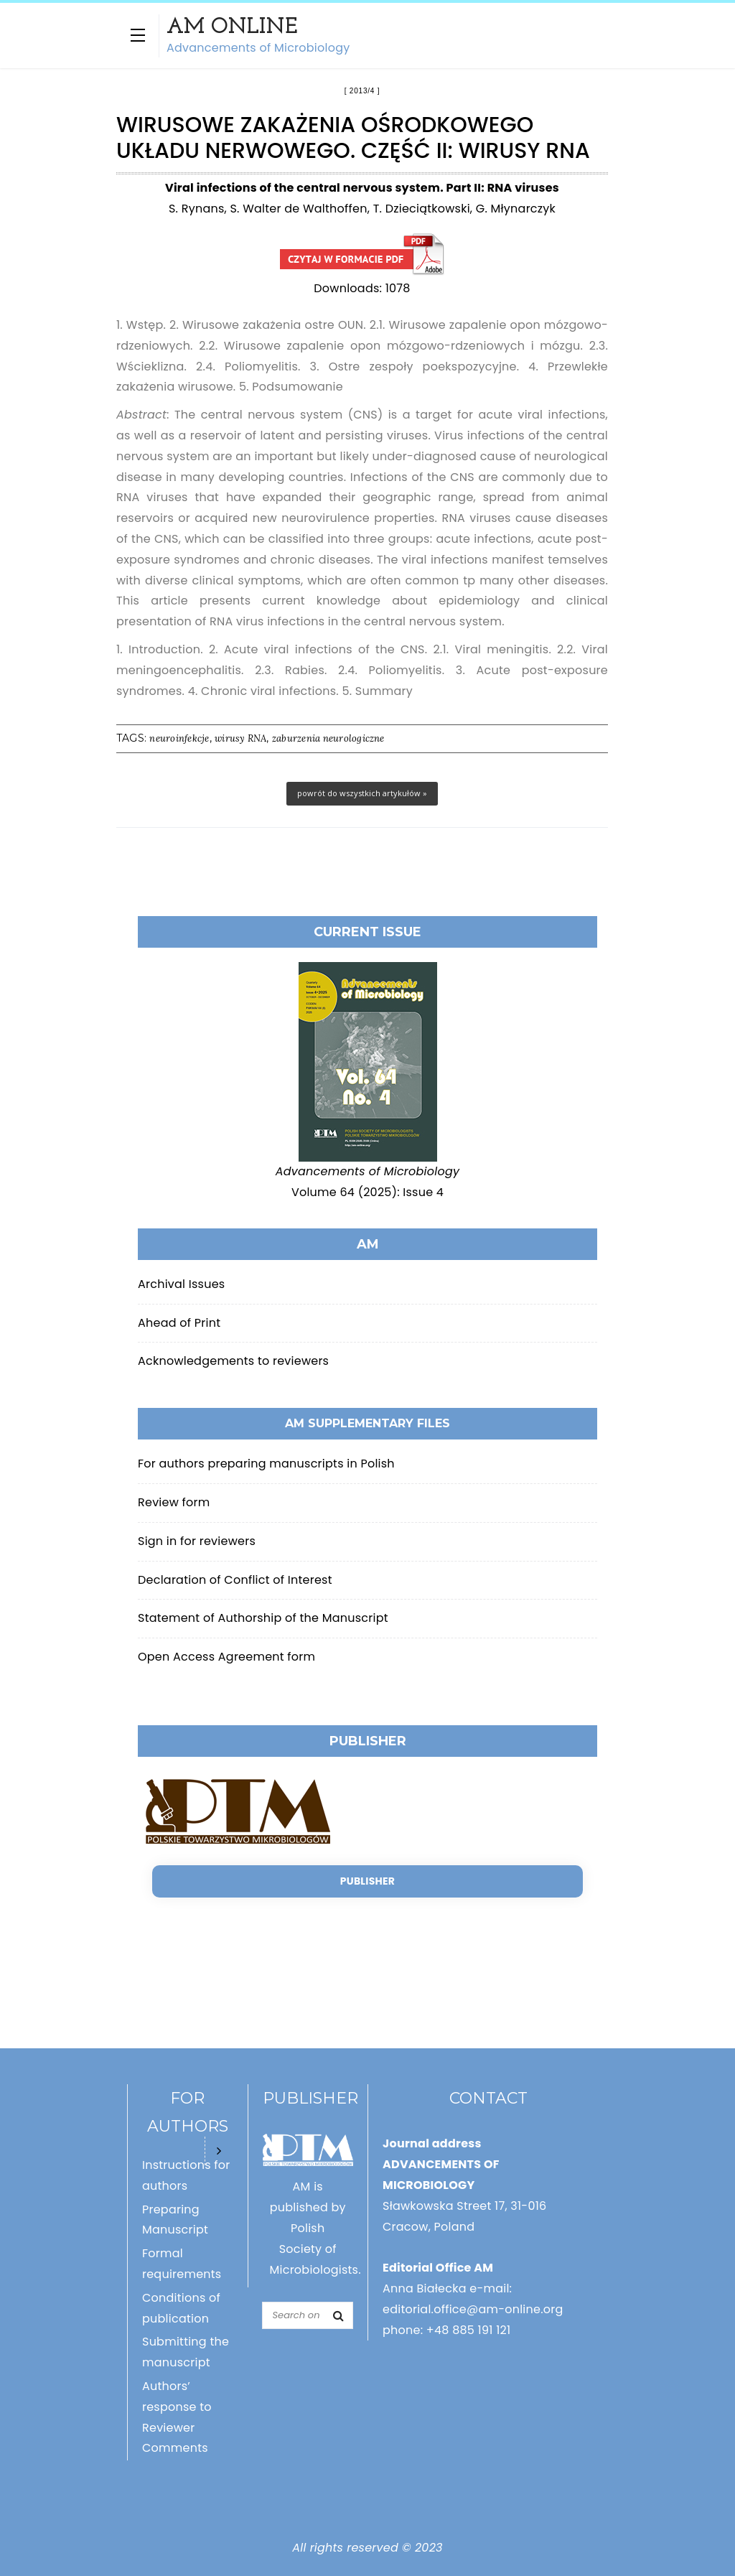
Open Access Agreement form (226, 1656)
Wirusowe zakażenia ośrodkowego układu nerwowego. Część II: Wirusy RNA (362, 254)
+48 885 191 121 (468, 2330)
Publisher (367, 1881)
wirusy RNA (240, 738)
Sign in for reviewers (197, 1541)
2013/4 (362, 91)
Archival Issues (181, 1284)
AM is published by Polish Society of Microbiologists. (315, 2227)
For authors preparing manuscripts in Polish (266, 1463)
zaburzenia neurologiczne (328, 738)
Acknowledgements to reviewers (233, 1361)
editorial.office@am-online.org (473, 2309)
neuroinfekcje (179, 738)
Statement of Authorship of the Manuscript (263, 1618)
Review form (174, 1502)
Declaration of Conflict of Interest (235, 1580)
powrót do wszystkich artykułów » (362, 793)
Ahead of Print (179, 1323)
